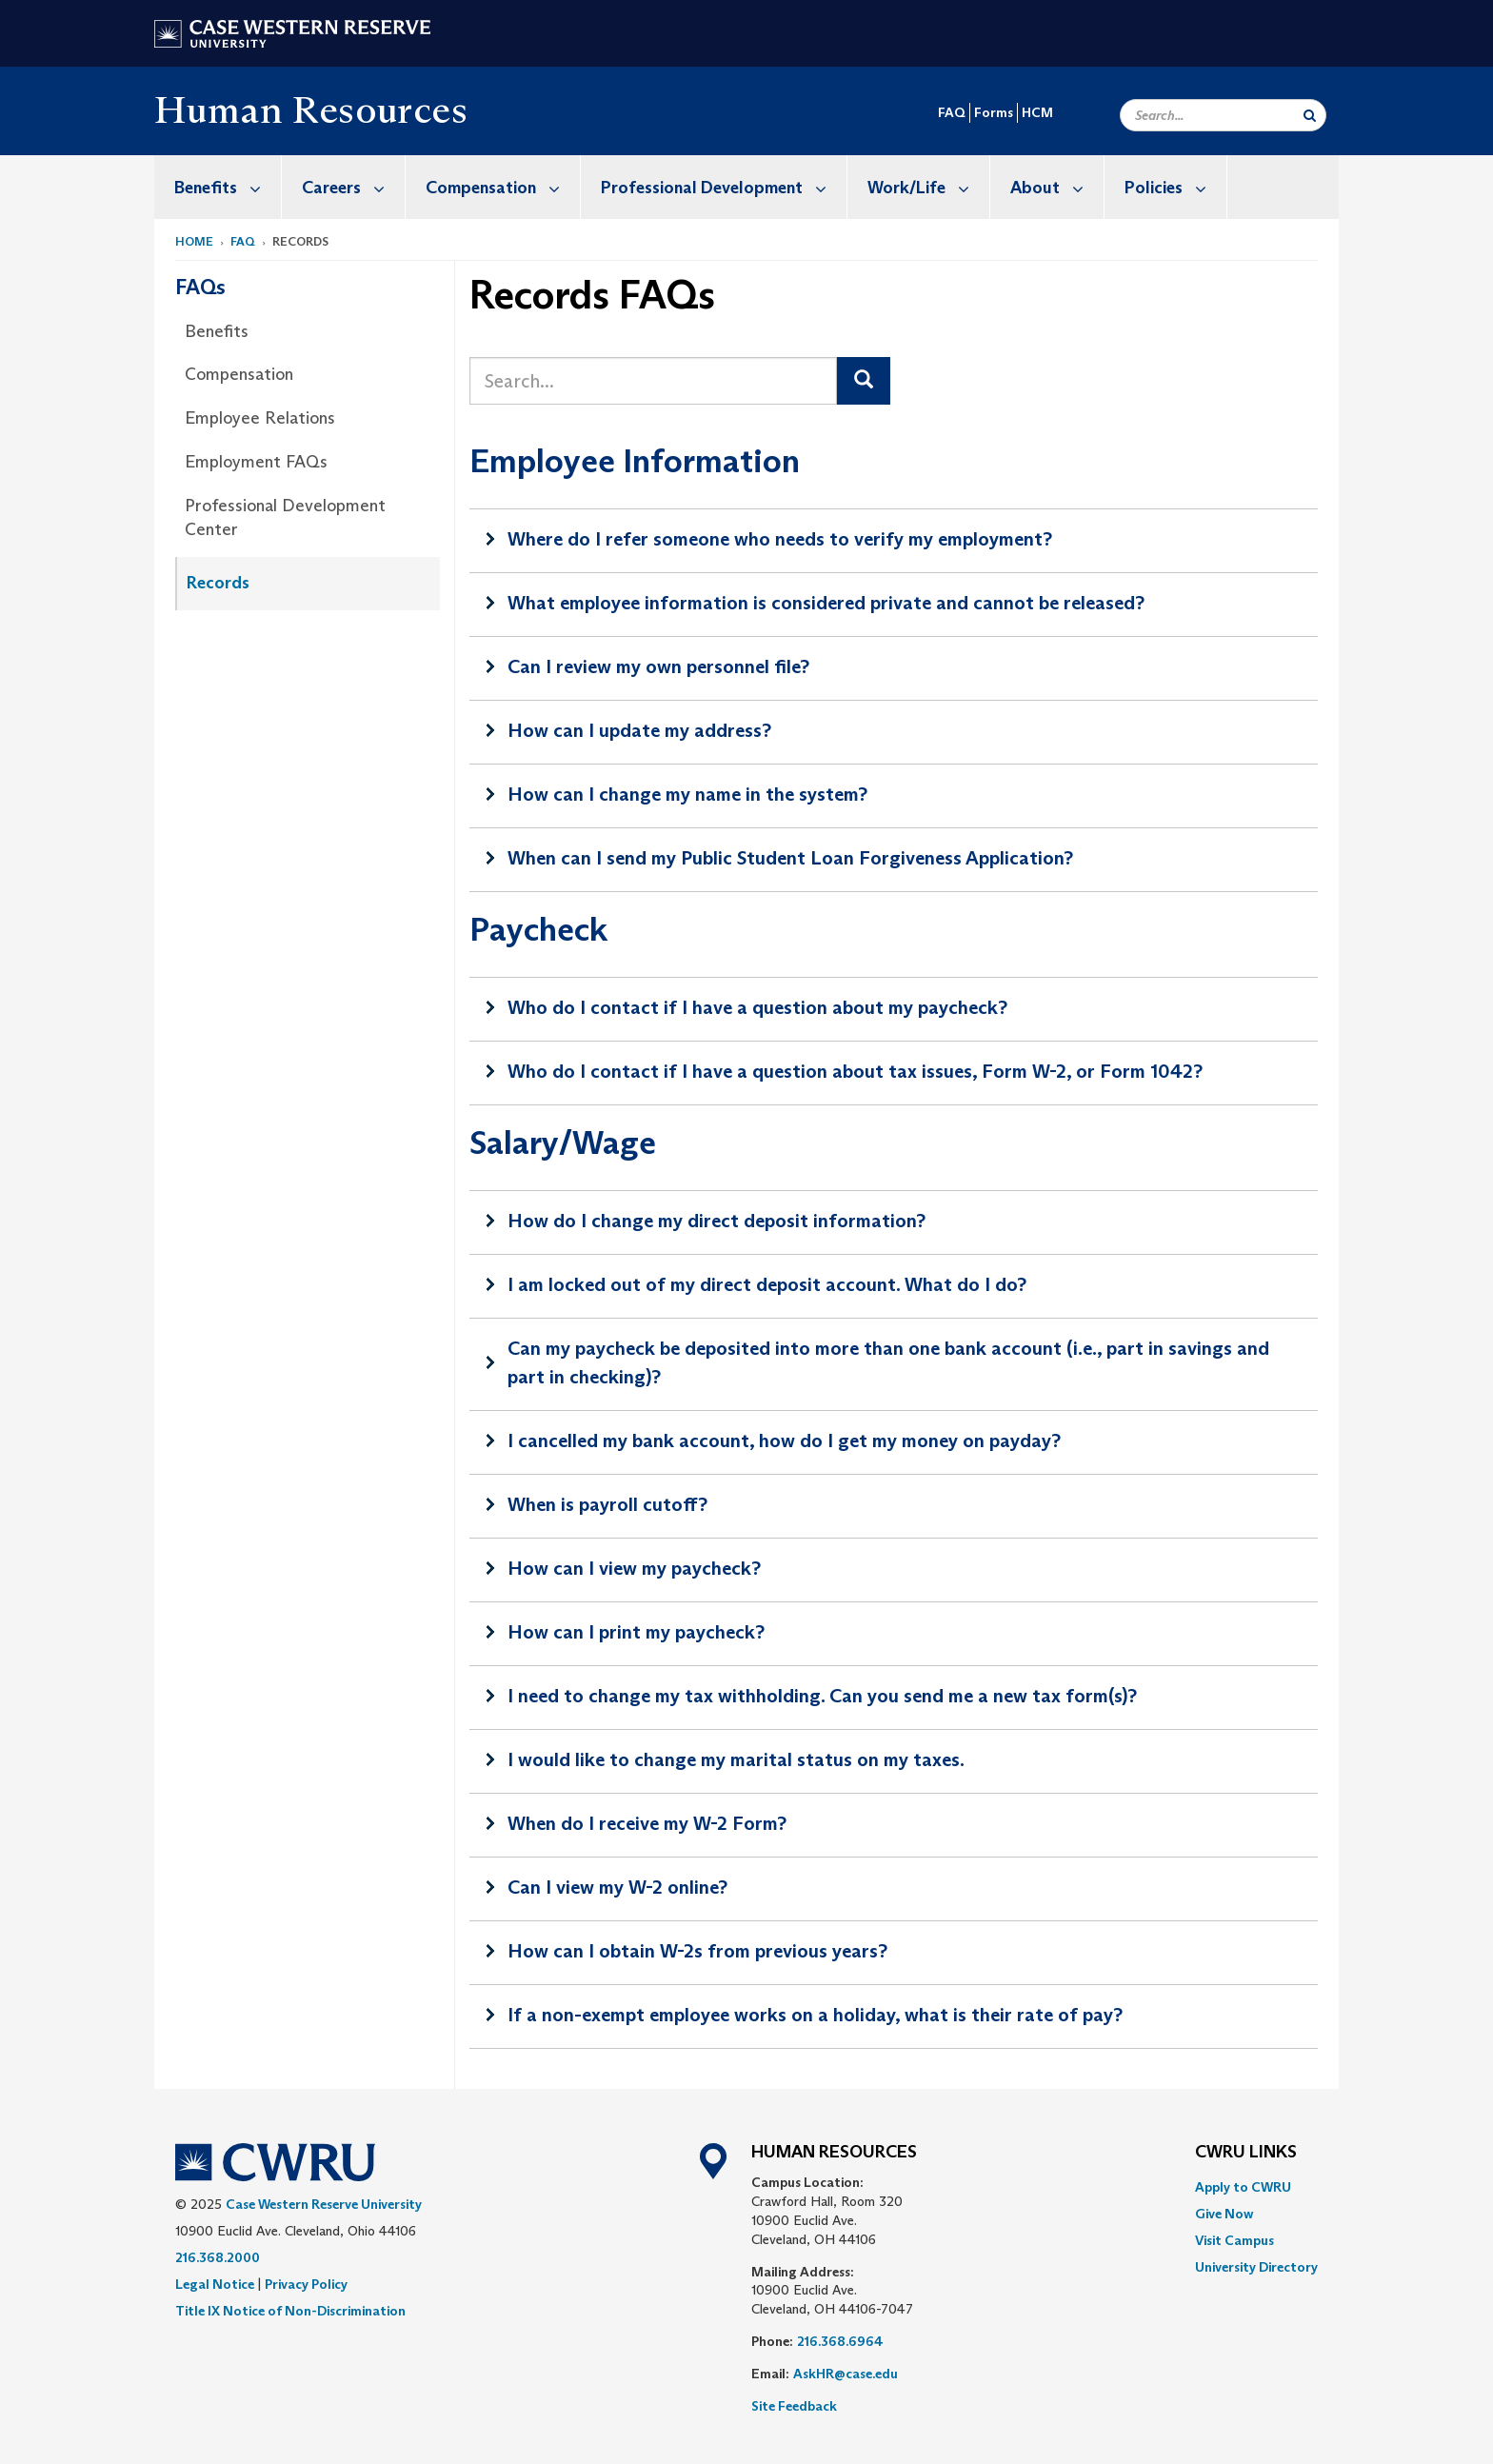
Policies (1175, 187)
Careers (353, 187)
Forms (993, 112)
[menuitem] (218, 187)
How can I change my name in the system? (687, 794)
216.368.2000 (217, 2257)
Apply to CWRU (1243, 2187)
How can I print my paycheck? (636, 1631)
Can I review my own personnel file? (658, 666)
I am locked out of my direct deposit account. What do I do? (767, 1284)
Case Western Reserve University (324, 2204)
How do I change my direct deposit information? (717, 1220)
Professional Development (723, 187)
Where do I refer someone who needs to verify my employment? (780, 538)
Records (218, 582)
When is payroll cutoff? (607, 1504)
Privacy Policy (306, 2284)
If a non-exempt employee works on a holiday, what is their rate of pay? (815, 2014)
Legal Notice (214, 2284)
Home (194, 241)
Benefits (227, 187)
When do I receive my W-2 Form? (647, 1823)
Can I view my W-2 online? (617, 1887)
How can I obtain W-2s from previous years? (697, 1950)
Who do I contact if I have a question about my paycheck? (757, 1007)
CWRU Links (1246, 2152)
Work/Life (928, 187)
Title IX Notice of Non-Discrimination (290, 2310)
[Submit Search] (1310, 115)
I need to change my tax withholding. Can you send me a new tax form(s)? (822, 1695)
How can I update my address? (639, 730)
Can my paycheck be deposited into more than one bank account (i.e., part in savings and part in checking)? (888, 1362)
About (1057, 187)
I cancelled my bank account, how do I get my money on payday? (784, 1440)
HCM (1037, 112)
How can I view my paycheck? (634, 1568)
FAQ (951, 112)
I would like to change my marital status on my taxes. (736, 1759)
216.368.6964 (840, 2341)
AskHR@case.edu (845, 2373)
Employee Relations (260, 417)
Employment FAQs (256, 461)
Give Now (1224, 2213)
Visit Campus (1234, 2240)
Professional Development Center (285, 518)
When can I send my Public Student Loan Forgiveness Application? (790, 857)
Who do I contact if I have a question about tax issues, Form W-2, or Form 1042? (855, 1071)
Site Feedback (794, 2405)
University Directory (1256, 2266)
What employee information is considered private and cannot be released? (826, 602)
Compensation (503, 187)
